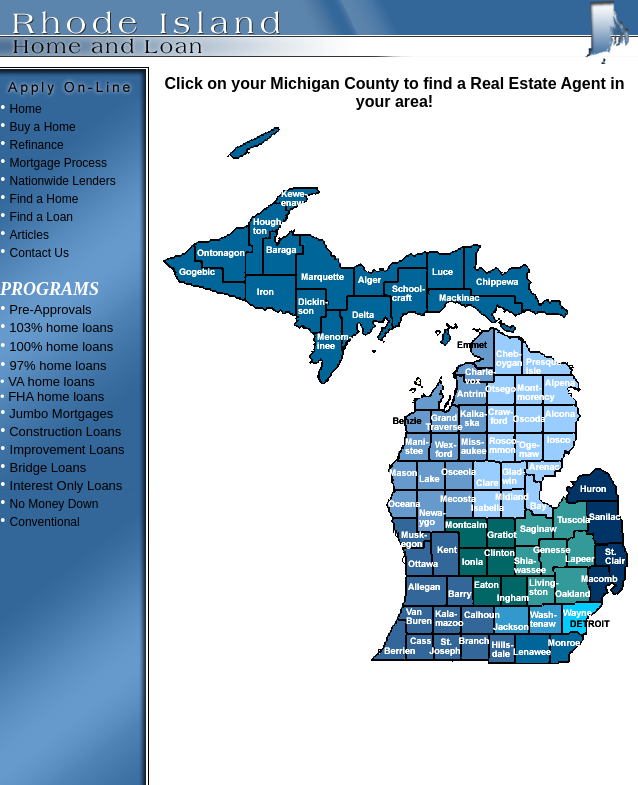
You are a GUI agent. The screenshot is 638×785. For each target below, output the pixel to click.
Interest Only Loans (66, 485)
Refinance (37, 145)
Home (26, 109)
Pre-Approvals (49, 309)
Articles (29, 235)
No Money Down (54, 504)
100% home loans (60, 346)
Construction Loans (64, 431)
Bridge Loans (48, 467)
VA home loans (50, 381)
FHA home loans (55, 396)
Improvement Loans (67, 449)
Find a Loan (41, 217)
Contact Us (39, 253)
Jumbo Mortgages (60, 413)
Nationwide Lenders (63, 181)
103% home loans (60, 327)
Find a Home (44, 199)
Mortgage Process (58, 163)
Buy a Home (43, 127)
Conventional (45, 522)
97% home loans (58, 365)
